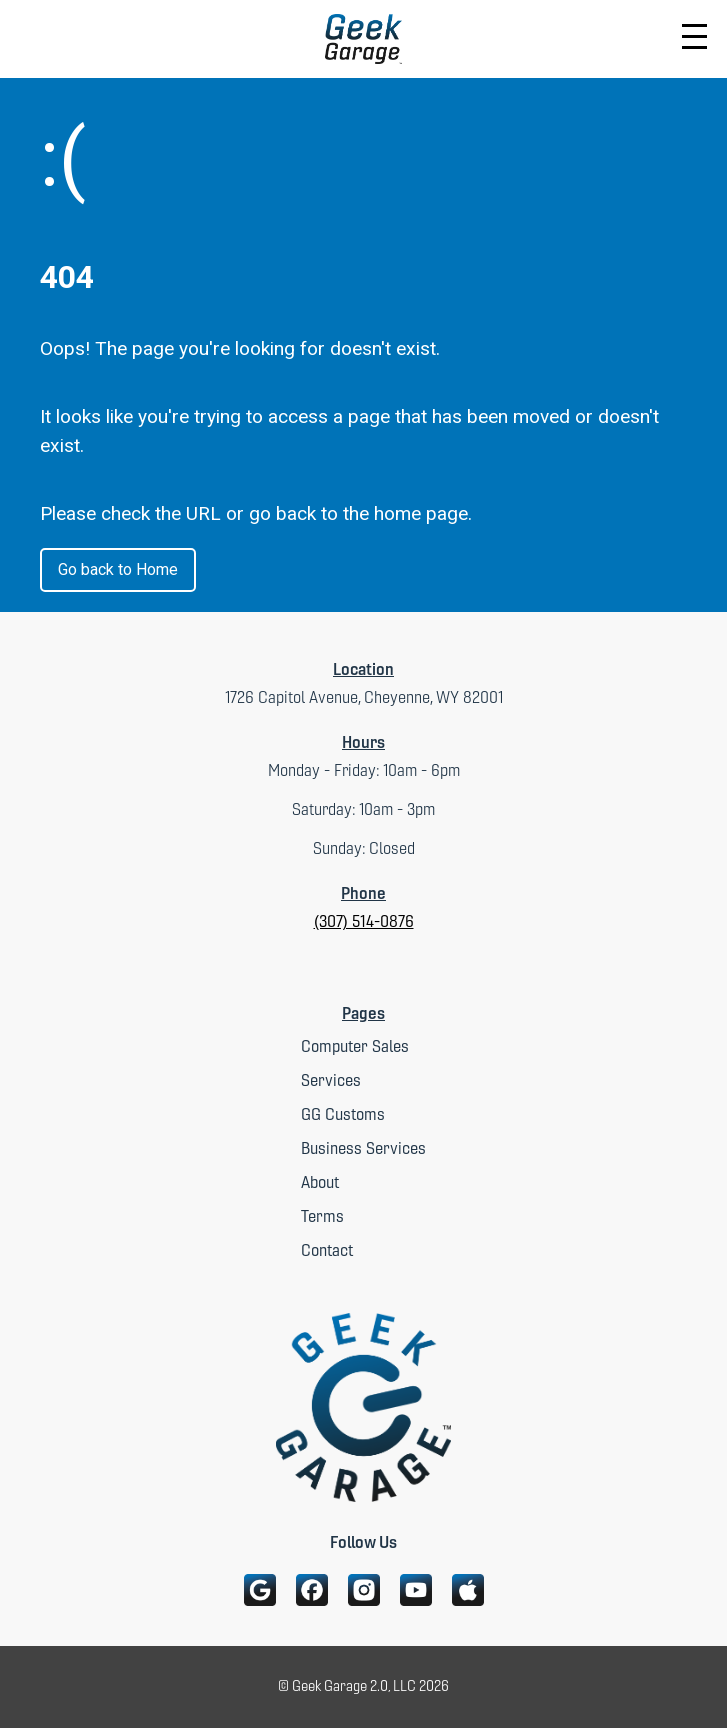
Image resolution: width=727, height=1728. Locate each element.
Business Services (363, 1148)
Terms (322, 1216)
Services (331, 1080)
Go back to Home (118, 569)
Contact (327, 1250)
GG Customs (343, 1114)
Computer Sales (355, 1046)
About (320, 1182)
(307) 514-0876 (364, 921)
